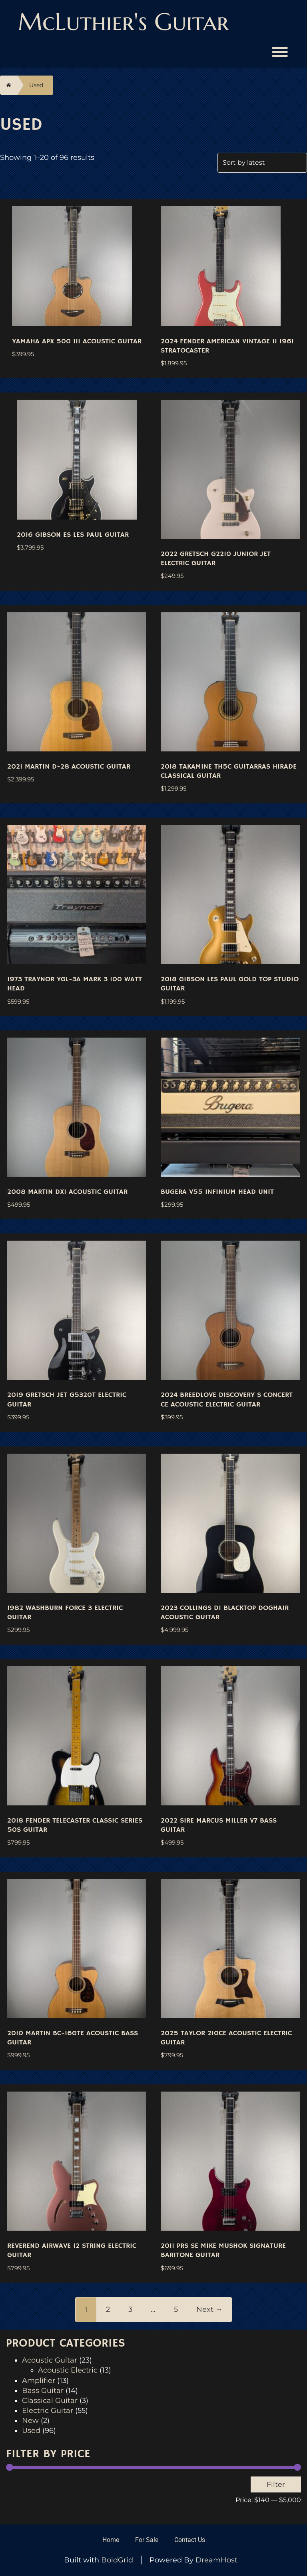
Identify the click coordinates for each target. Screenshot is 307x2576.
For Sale (146, 2540)
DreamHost (216, 2560)
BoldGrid (117, 2560)
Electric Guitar (47, 2410)
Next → (209, 2309)
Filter (276, 2484)
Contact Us (189, 2540)
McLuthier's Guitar (123, 22)
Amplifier (38, 2380)
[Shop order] (262, 163)
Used (36, 85)
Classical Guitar (50, 2400)
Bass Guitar (43, 2390)
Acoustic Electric (68, 2370)
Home (110, 2540)
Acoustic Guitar (49, 2360)
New (30, 2420)
